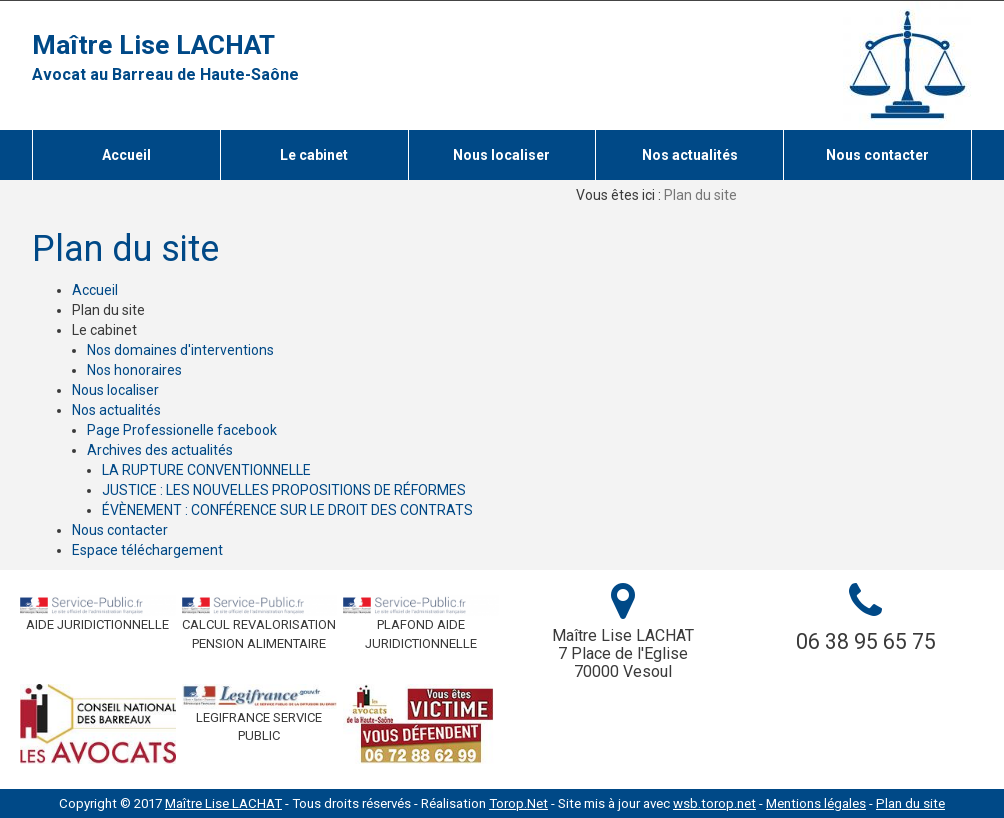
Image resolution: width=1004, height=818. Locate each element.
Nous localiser (115, 390)
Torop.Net (518, 803)
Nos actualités (116, 410)
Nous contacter (120, 530)
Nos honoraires (134, 370)
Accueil (95, 290)
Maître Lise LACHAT (153, 45)
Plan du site (910, 803)
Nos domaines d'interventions (180, 350)
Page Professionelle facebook (182, 430)
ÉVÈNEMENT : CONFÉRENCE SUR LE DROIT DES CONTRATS (287, 510)
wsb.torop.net (714, 803)
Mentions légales (816, 803)
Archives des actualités (160, 450)
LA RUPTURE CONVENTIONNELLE (206, 470)
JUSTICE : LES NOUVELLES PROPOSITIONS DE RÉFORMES (284, 490)
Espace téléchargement (147, 550)
